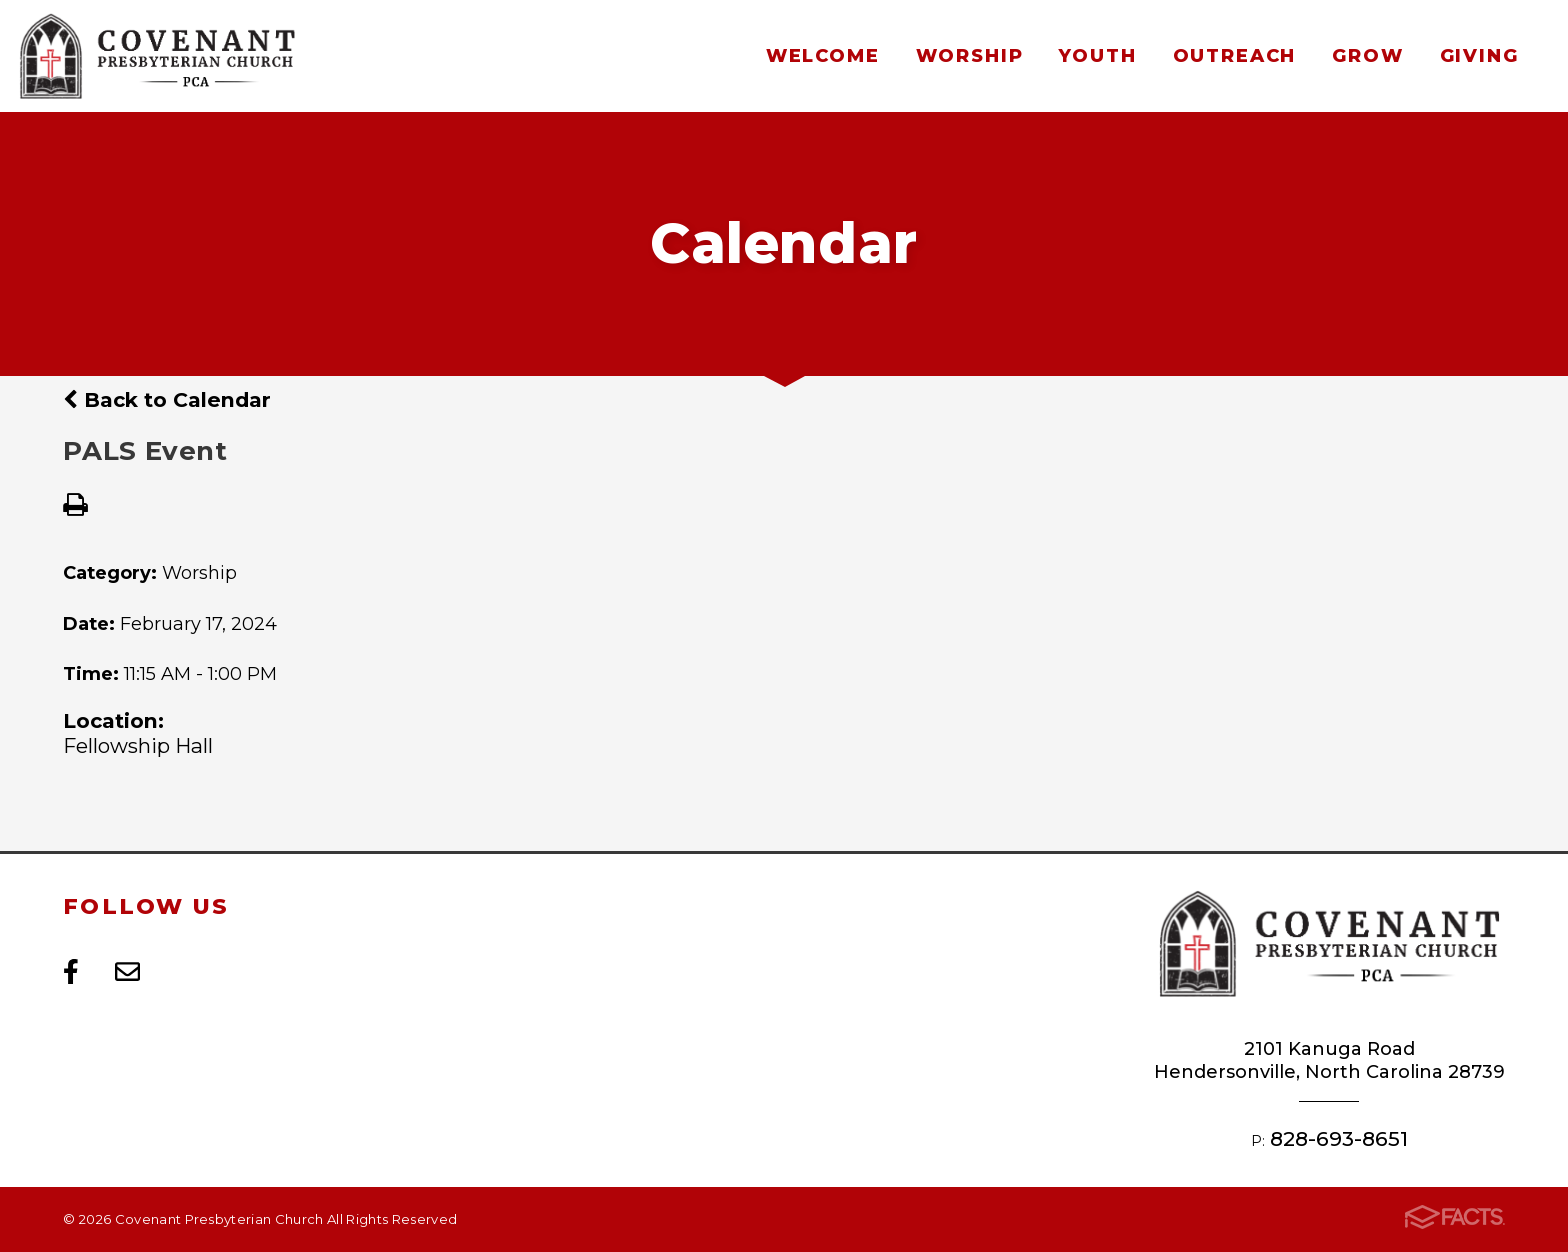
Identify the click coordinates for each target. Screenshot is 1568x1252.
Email (127, 971)
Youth (1097, 55)
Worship (970, 55)
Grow (1367, 55)
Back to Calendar (167, 399)
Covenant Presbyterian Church (157, 56)
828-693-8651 (1339, 1138)
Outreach (1234, 55)
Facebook (71, 971)
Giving (1479, 55)
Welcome (823, 55)
